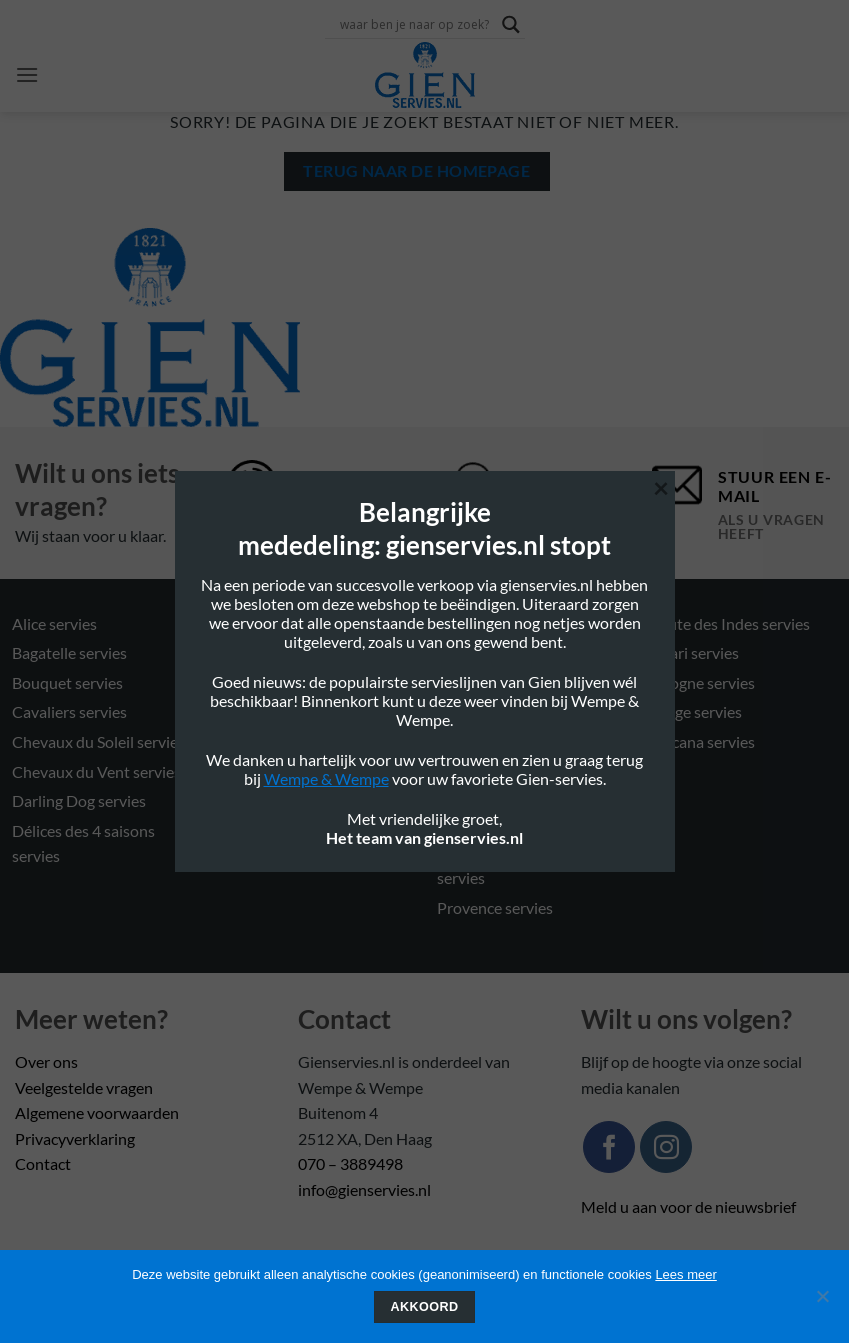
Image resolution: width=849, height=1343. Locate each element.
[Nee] (822, 1302)
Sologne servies (702, 682)
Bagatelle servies (69, 652)
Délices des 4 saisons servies (83, 843)
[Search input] (416, 24)
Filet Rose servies (283, 682)
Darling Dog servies (79, 800)
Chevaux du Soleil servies (98, 741)
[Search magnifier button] (511, 24)
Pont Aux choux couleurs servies (523, 809)
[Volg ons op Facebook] (609, 1147)
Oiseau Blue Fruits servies (526, 652)
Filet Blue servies (282, 652)
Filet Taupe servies (287, 711)
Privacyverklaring (75, 1138)
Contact (43, 1163)
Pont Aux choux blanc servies (512, 754)
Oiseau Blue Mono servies (526, 682)
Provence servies (495, 907)
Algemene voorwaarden (97, 1112)
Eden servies (267, 623)
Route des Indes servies (729, 623)
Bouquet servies (67, 682)
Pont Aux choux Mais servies (510, 864)
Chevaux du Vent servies (96, 771)
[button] (27, 74)
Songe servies (695, 711)
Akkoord (425, 1307)
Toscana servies (702, 741)
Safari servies (694, 652)
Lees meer (685, 1274)
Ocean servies (485, 623)
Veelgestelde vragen (84, 1087)
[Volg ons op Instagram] (666, 1147)
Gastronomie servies (295, 771)
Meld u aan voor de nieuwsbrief (688, 1206)
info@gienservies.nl (364, 1189)
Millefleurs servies (287, 830)
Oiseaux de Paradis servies (528, 711)
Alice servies (54, 623)
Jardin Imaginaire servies (309, 800)
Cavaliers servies (69, 711)
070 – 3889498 (350, 1163)
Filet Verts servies (285, 741)
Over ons (46, 1061)
